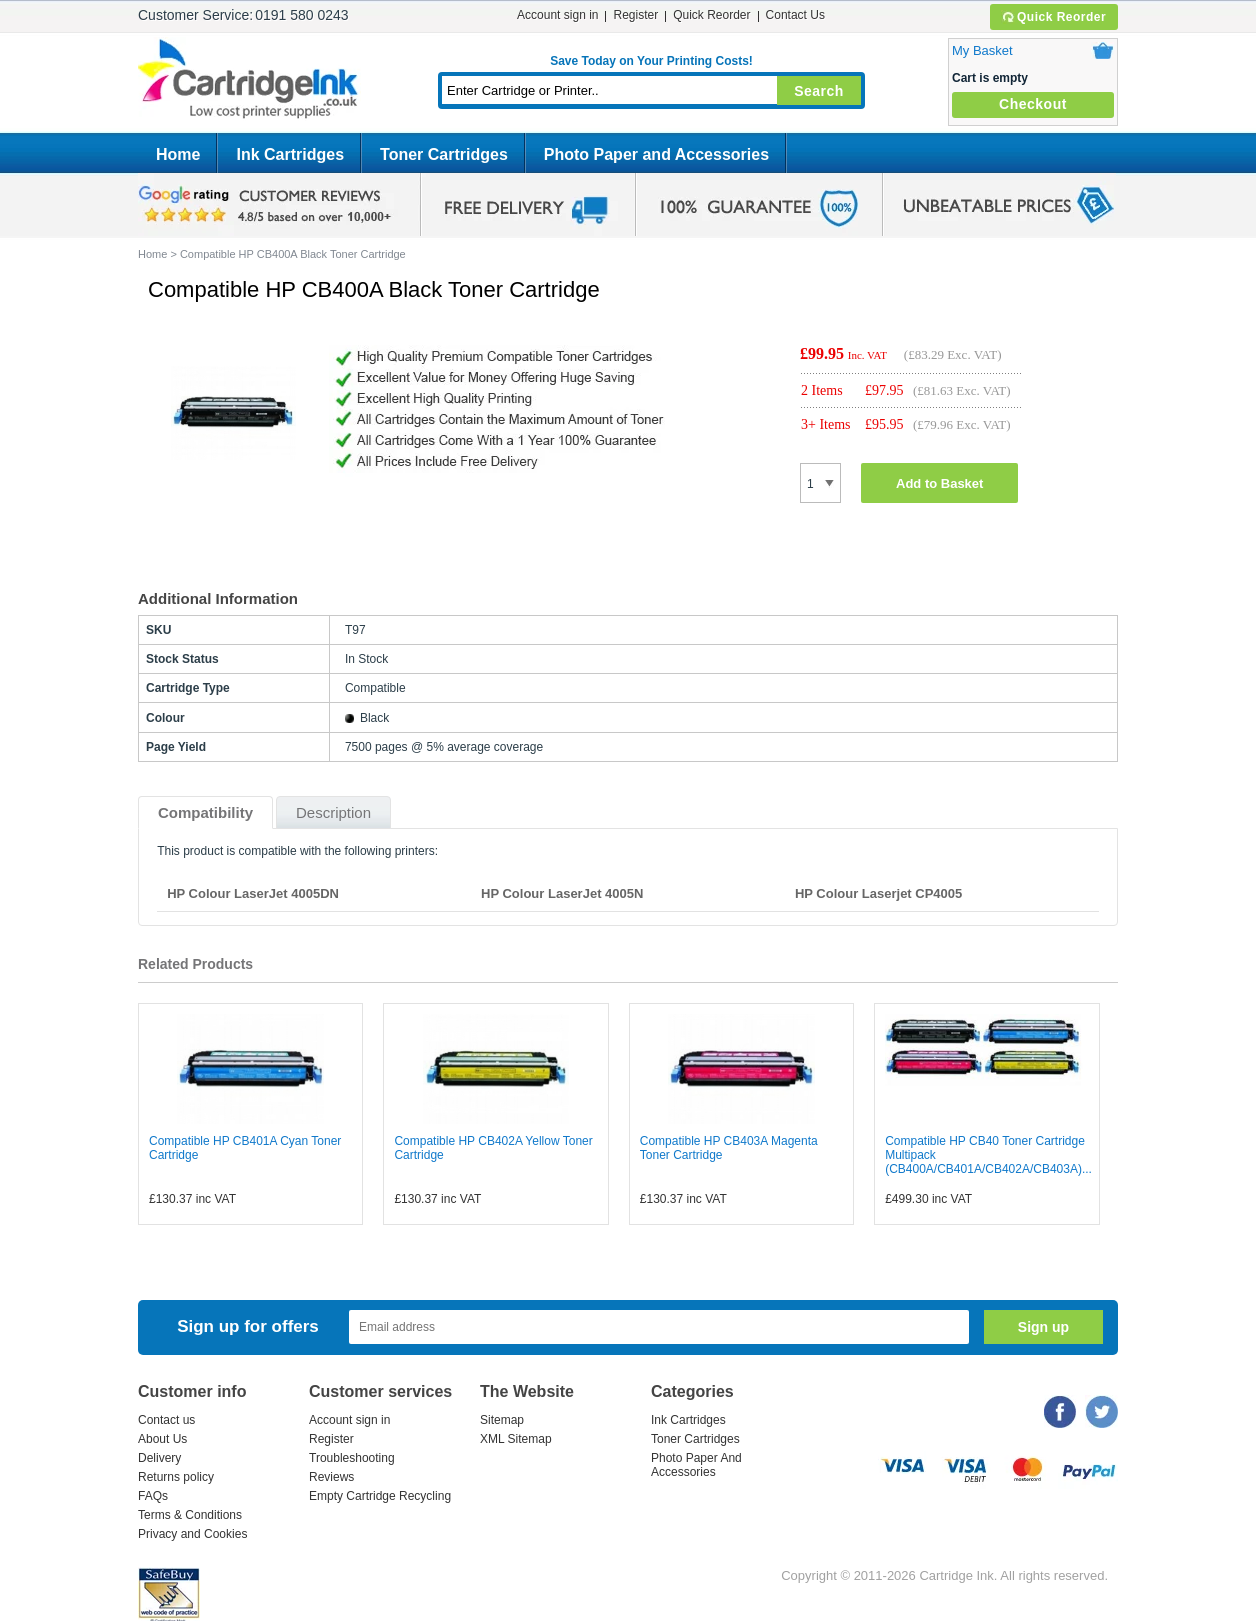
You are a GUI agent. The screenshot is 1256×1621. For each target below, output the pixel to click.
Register (635, 15)
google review (268, 205)
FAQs (153, 1496)
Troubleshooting (352, 1458)
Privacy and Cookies (192, 1534)
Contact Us (795, 15)
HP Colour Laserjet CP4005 (878, 893)
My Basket (982, 50)
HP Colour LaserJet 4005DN (253, 893)
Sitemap (502, 1420)
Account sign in (557, 15)
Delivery (159, 1458)
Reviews (331, 1477)
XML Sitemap (516, 1439)
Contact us (166, 1420)
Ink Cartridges (290, 154)
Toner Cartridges (444, 154)
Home (178, 154)
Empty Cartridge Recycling (380, 1496)
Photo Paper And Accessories (696, 1465)
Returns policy (176, 1477)
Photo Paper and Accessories (656, 154)
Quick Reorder (1053, 17)
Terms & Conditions (190, 1515)
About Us (162, 1439)
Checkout (1033, 104)
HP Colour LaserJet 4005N (562, 893)
